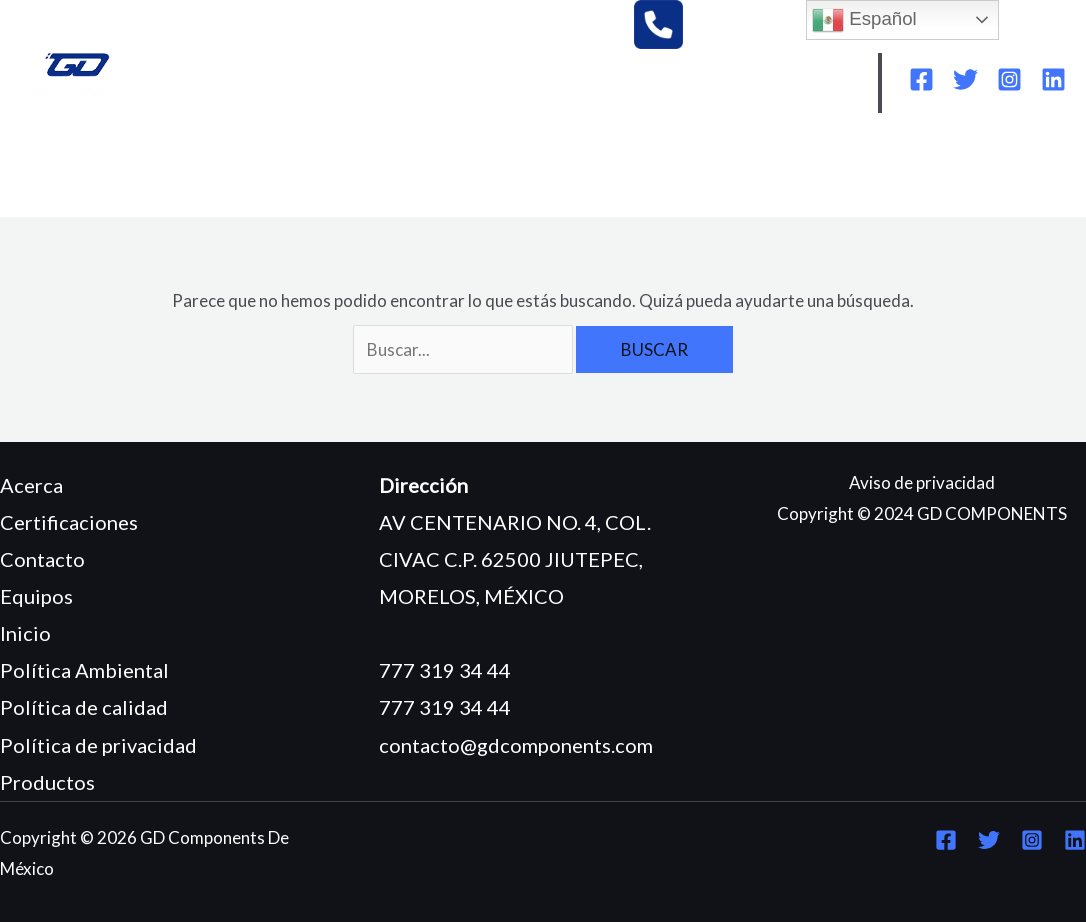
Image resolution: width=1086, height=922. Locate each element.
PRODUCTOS (469, 171)
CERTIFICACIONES (630, 171)
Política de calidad (84, 707)
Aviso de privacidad (922, 482)
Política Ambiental (84, 670)
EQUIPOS (345, 171)
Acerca (31, 485)
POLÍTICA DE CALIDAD (126, 201)
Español (864, 20)
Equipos (36, 596)
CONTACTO (299, 201)
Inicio (25, 633)
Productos (47, 782)
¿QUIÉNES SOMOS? (199, 171)
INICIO (64, 171)
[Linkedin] (1053, 79)
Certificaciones (69, 522)
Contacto (42, 559)
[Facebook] (921, 79)
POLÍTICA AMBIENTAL (828, 171)
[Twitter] (965, 79)
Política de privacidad (98, 745)
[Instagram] (1009, 79)
